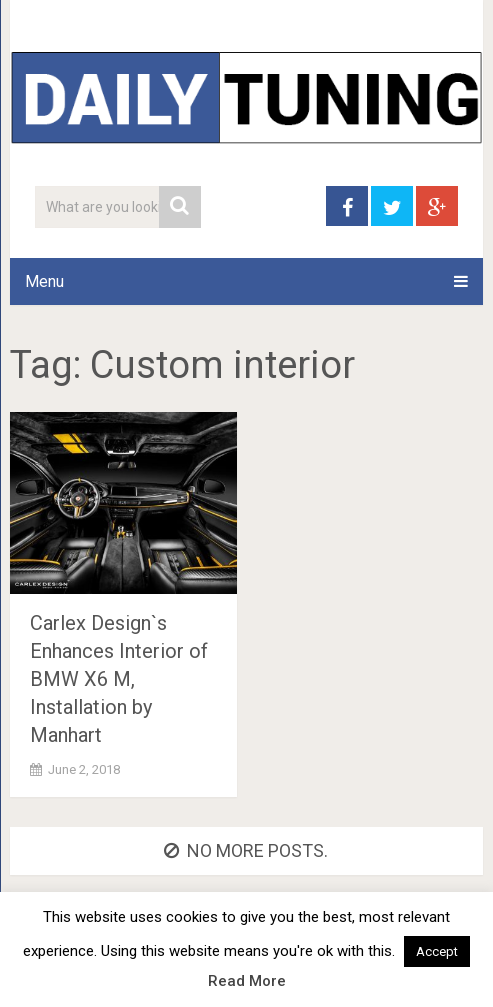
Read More (247, 981)
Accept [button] (437, 951)
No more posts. (246, 850)
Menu (44, 281)
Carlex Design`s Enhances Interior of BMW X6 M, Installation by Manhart (119, 679)
